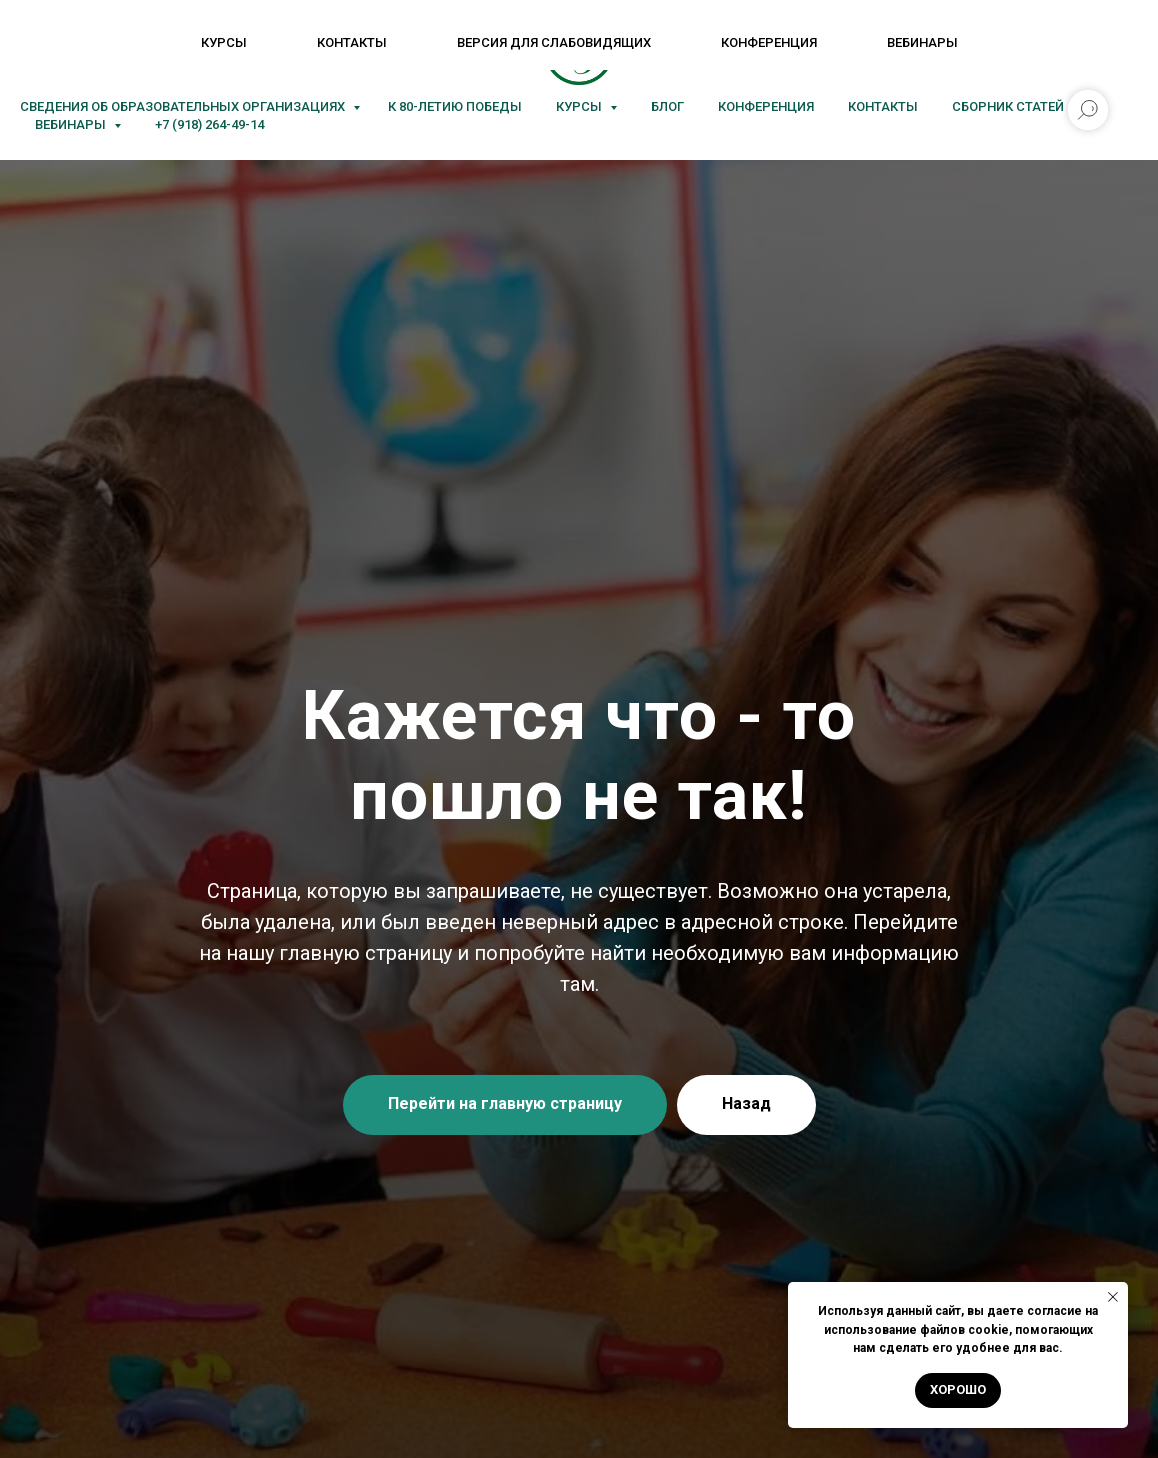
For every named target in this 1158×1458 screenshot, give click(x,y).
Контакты (883, 106)
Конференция (766, 106)
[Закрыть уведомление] (1113, 1297)
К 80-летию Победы (455, 106)
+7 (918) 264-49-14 (209, 124)
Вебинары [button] (72, 124)
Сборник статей (1008, 106)
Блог (667, 106)
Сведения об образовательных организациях (184, 106)
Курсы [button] (580, 106)
